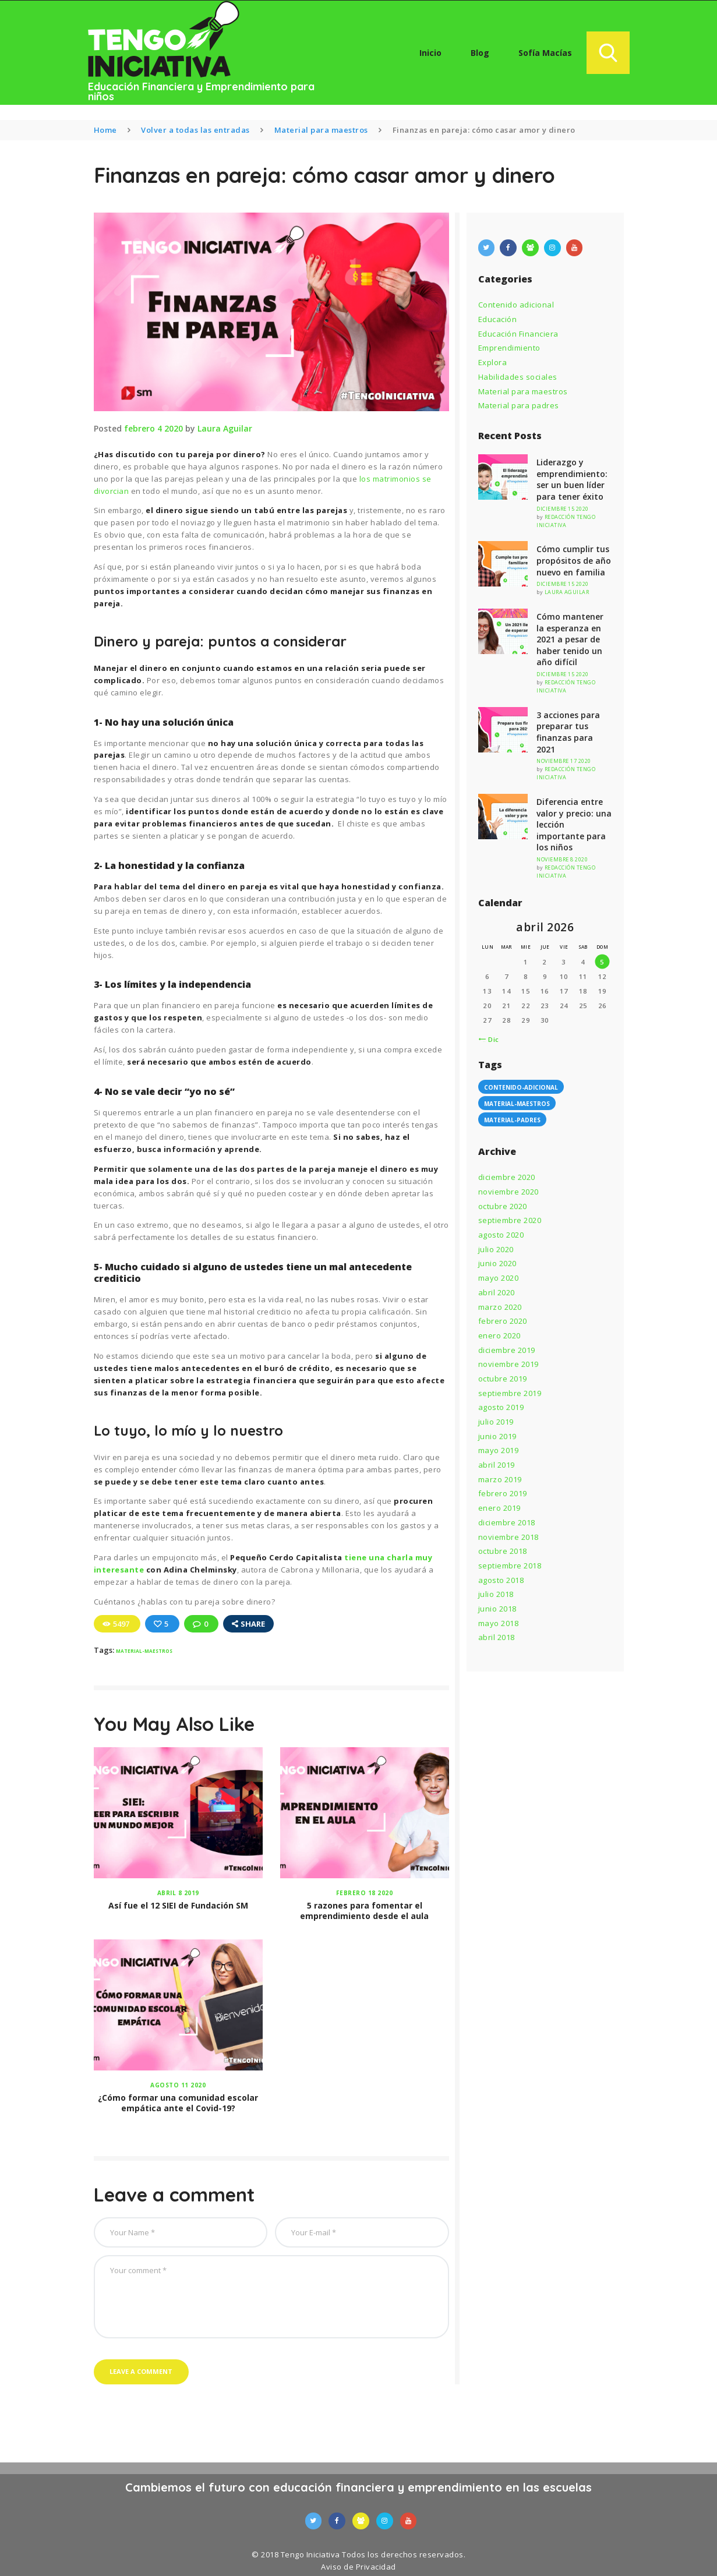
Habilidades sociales (517, 377)
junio (497, 1263)
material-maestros (144, 1651)
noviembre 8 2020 (562, 859)
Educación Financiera (518, 333)
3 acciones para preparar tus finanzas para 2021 (568, 732)
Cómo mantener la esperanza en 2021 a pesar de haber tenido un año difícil (569, 639)
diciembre (506, 1177)
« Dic (490, 1039)
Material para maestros (321, 130)
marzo (500, 1307)
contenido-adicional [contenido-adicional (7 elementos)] (521, 1087)
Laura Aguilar (224, 428)
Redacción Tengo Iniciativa (565, 521)
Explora (492, 362)
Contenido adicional (516, 304)
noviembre (508, 1191)
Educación (497, 319)
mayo (498, 1278)
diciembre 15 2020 (562, 509)
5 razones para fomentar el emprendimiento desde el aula (364, 1910)
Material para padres (518, 405)
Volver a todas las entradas (195, 130)
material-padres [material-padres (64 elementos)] (512, 1120)
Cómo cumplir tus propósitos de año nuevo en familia (573, 560)
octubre (502, 1206)
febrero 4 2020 (153, 428)
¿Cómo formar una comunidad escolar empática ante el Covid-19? (178, 2103)
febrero (502, 1321)
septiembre (510, 1220)
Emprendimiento (509, 347)
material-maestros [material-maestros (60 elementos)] (517, 1104)
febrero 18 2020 (364, 1893)
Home (105, 130)
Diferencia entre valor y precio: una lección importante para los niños (574, 824)
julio (496, 1249)
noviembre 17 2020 (563, 761)
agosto (501, 1234)
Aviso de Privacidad (358, 2566)
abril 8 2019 (178, 1893)
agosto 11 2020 (178, 2085)
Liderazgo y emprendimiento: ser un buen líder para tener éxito (571, 479)
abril (496, 1292)
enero (499, 1335)
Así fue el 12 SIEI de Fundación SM (178, 1905)
